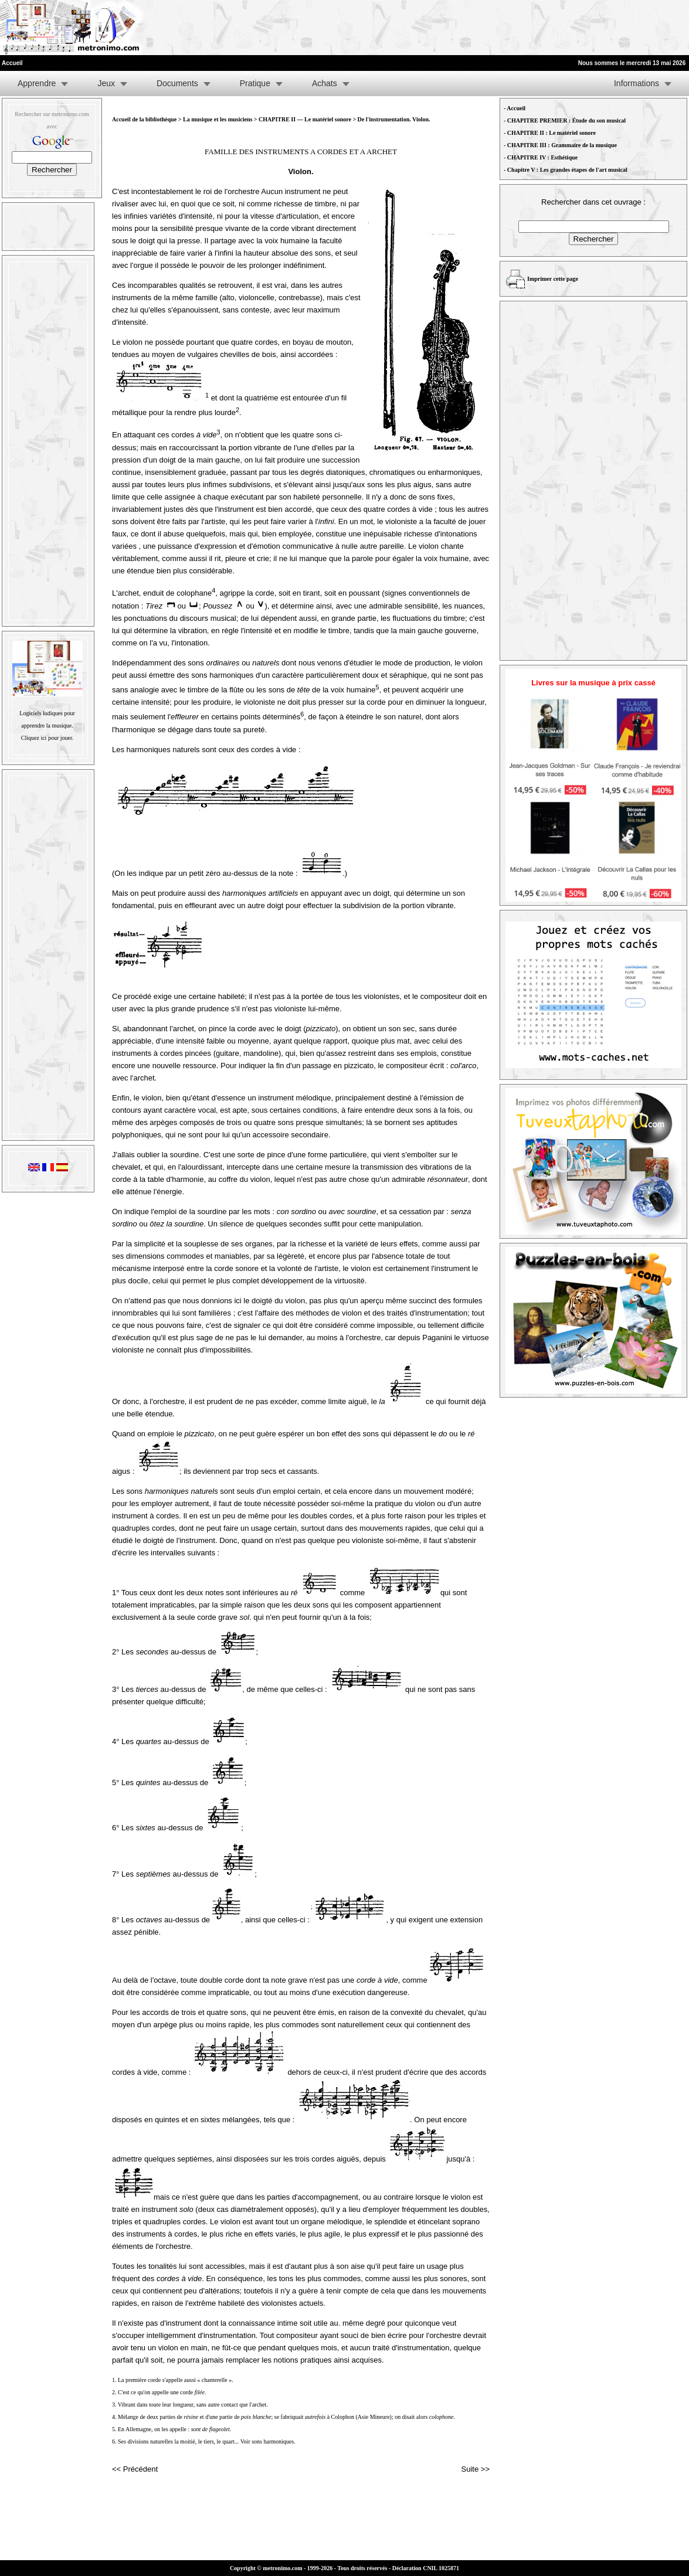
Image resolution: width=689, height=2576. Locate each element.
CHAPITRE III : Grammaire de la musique (562, 145)
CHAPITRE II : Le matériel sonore (551, 133)
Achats (324, 83)
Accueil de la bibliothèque (144, 119)
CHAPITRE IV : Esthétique (542, 157)
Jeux (106, 83)
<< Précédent (135, 2469)
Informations (636, 83)
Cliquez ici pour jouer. (47, 738)
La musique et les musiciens (217, 119)
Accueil (516, 108)
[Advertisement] (545, 27)
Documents (177, 83)
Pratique (255, 83)
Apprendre (37, 83)
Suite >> (475, 2469)
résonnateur (447, 1179)
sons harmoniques (273, 2441)
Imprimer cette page (552, 279)
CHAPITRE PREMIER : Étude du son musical (566, 120)
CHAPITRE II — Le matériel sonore (305, 119)
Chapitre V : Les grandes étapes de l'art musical (567, 169)
